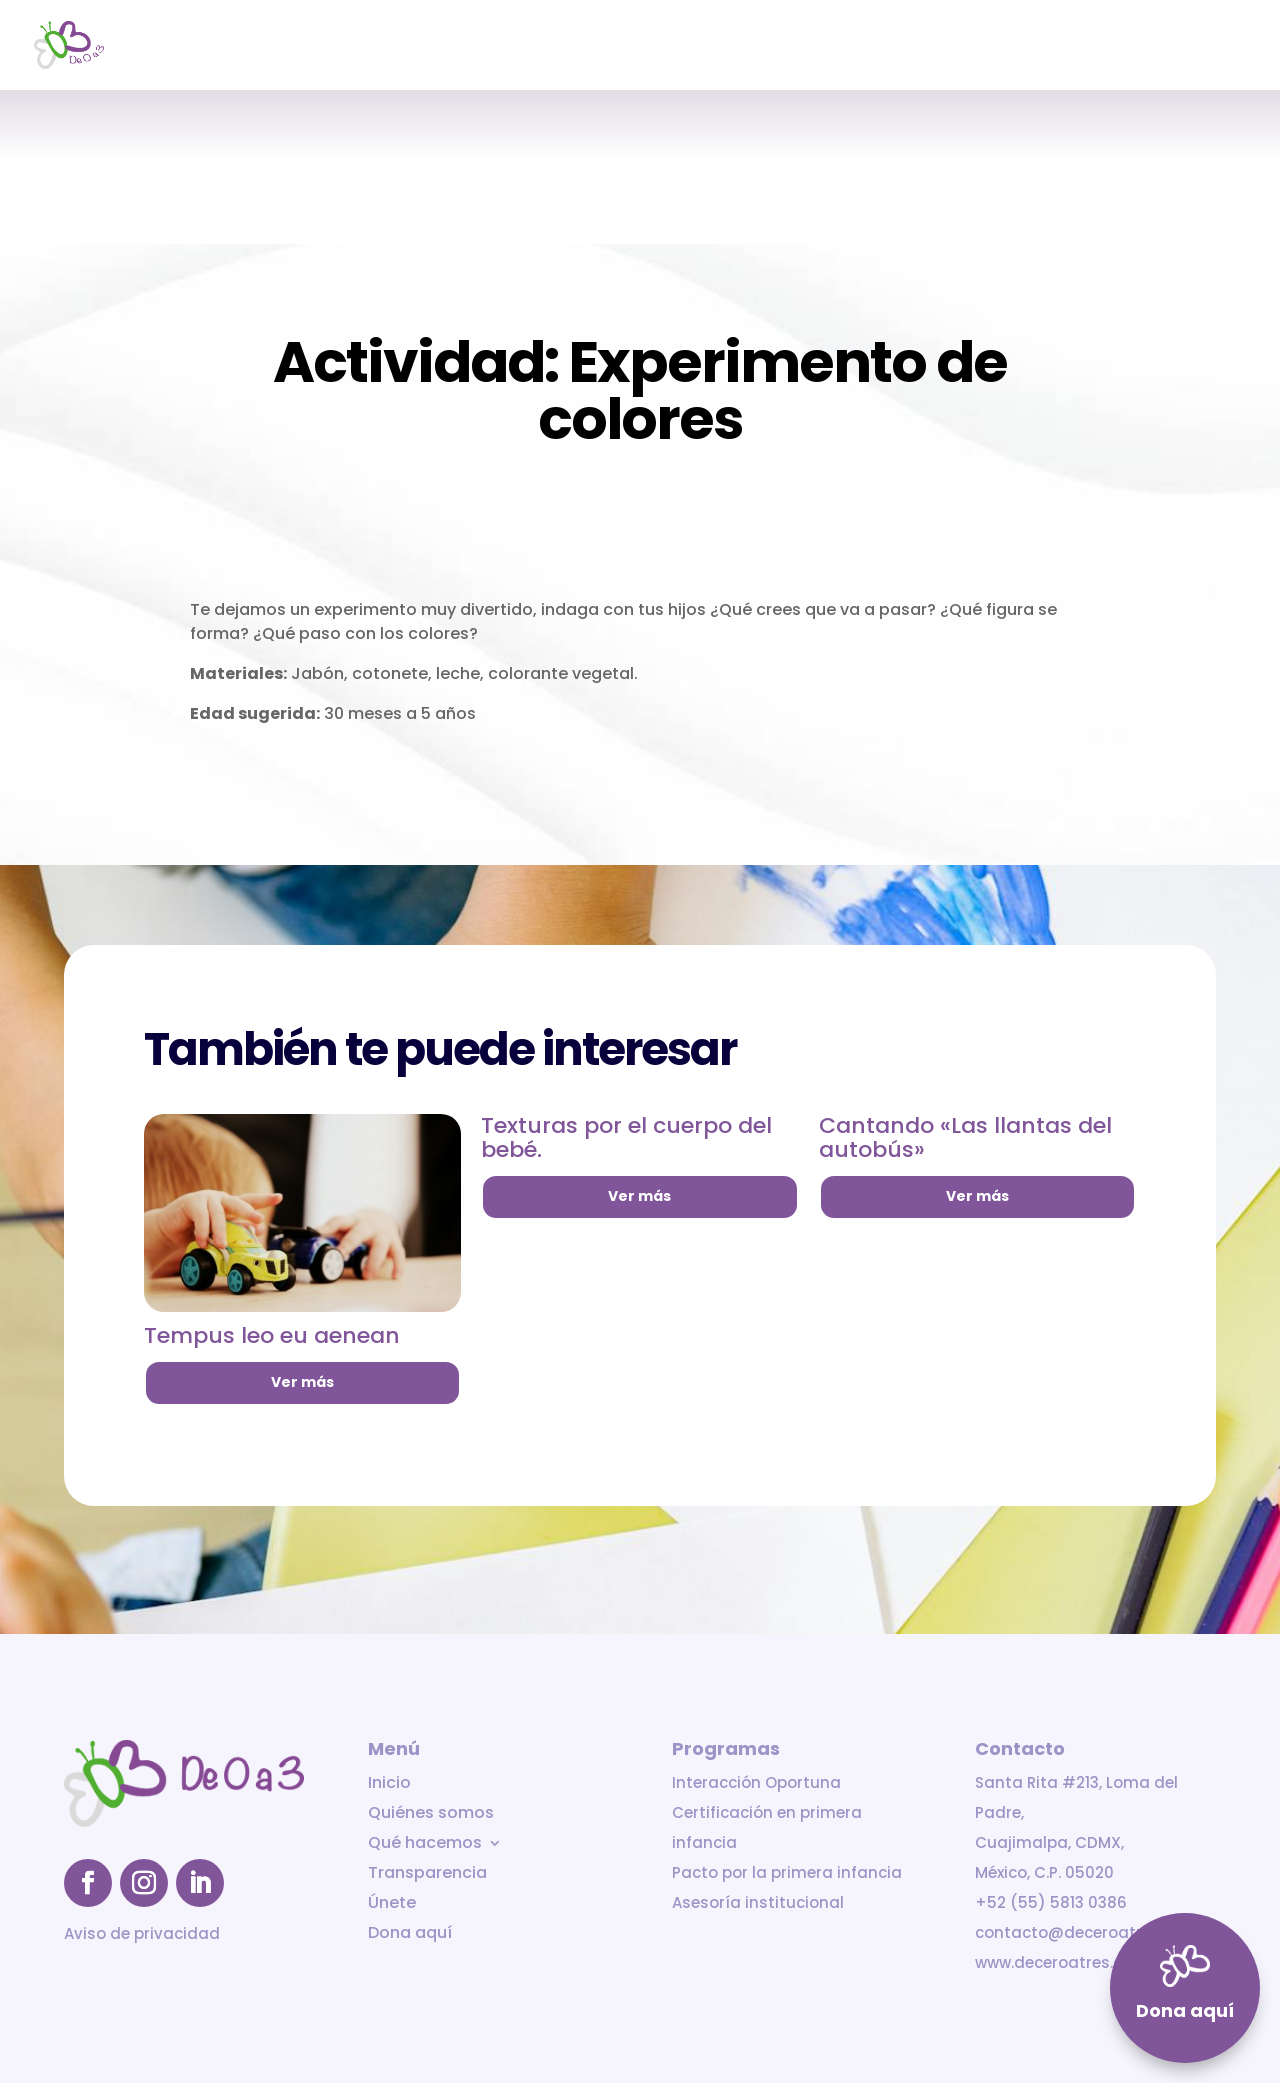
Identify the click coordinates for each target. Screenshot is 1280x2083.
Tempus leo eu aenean (272, 1335)
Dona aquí (1210, 46)
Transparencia (1023, 46)
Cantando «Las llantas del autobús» (965, 1137)
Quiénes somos (740, 46)
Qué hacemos (873, 46)
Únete (1125, 46)
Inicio (639, 46)
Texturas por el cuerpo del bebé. (626, 1137)
